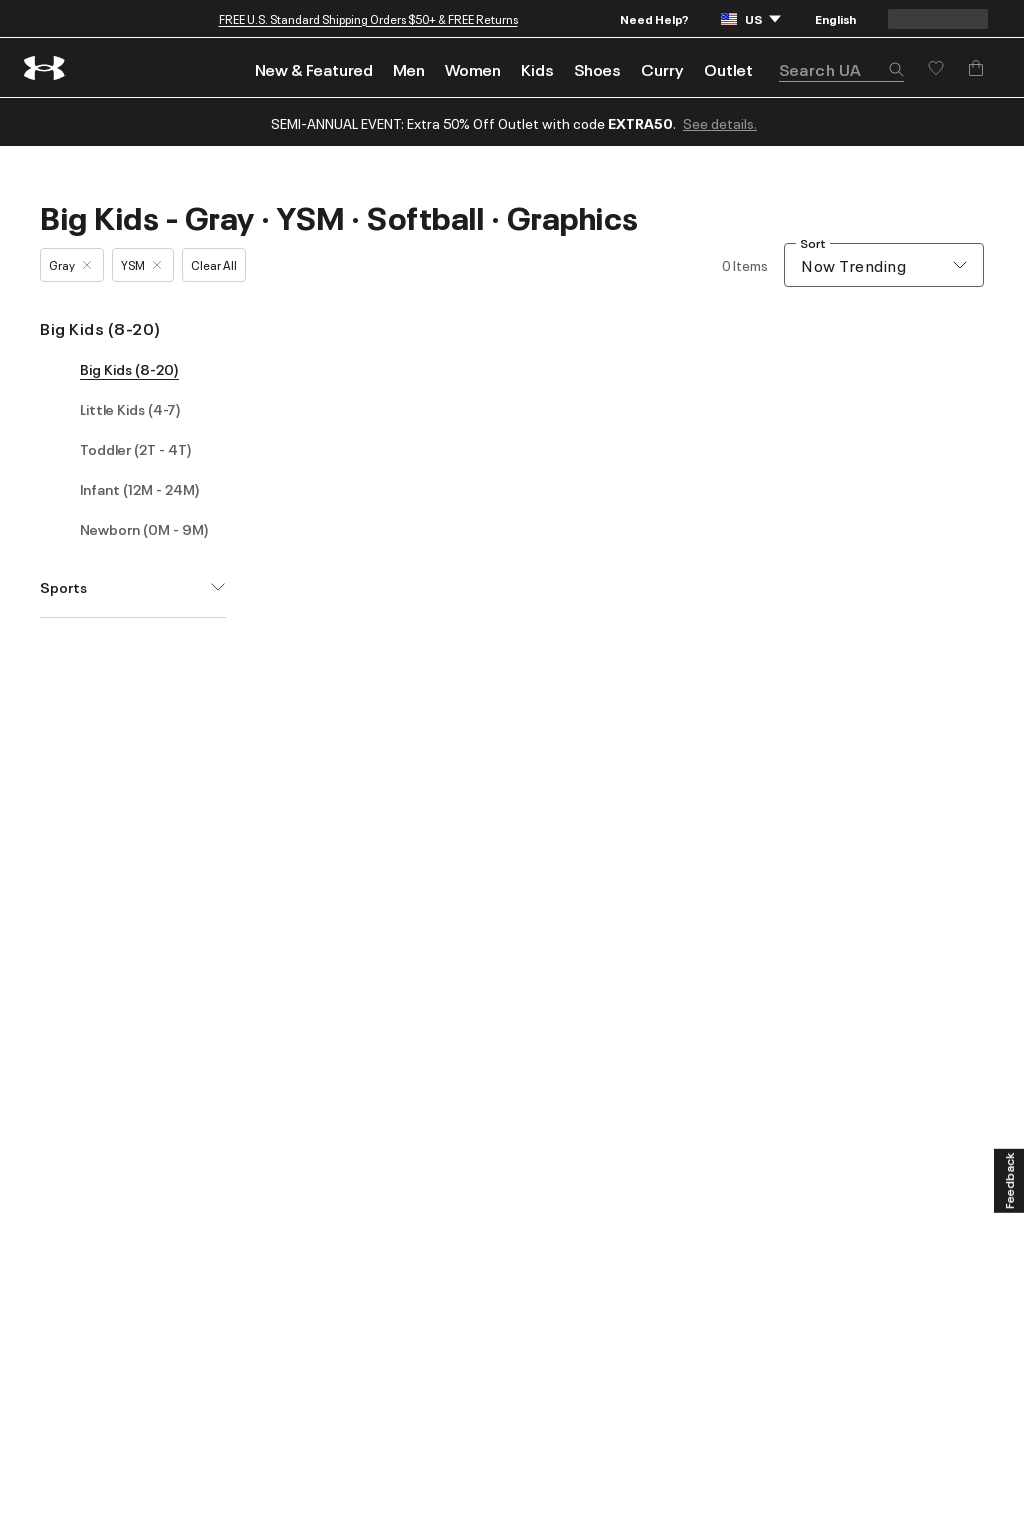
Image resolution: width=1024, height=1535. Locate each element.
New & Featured (314, 69)
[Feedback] (1009, 1181)
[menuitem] (314, 67)
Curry (662, 69)
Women (473, 69)
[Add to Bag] (976, 68)
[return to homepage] (45, 68)
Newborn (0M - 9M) (144, 529)
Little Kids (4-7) (130, 409)
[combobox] (884, 265)
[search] (841, 69)
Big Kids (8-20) (100, 328)
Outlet (728, 69)
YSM (141, 264)
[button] (896, 71)
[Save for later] (936, 68)
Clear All (214, 264)
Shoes (597, 69)
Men (409, 69)
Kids (537, 69)
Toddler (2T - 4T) (136, 449)
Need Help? (654, 18)
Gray (70, 264)
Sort (813, 243)
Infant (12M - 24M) (140, 489)
